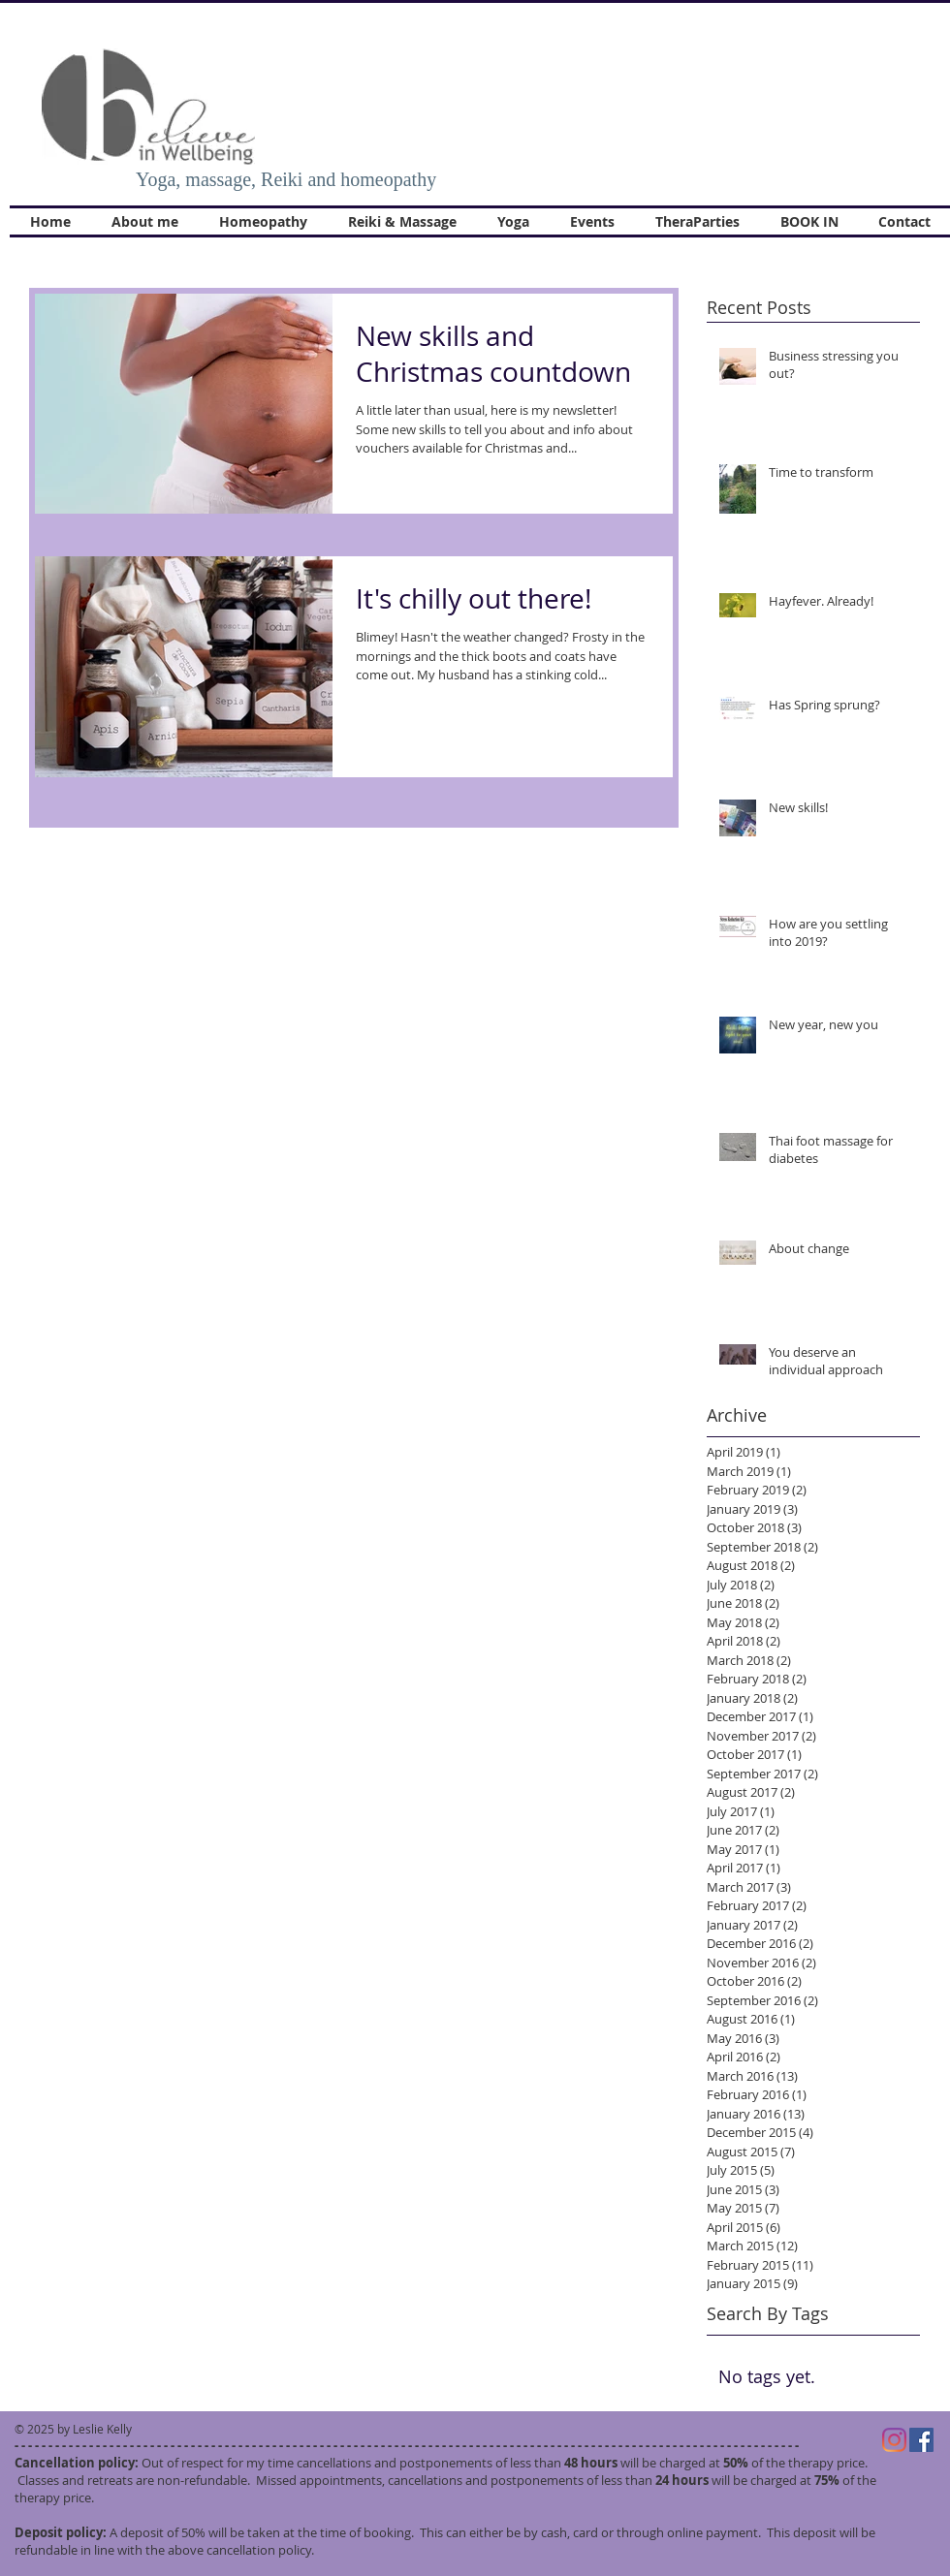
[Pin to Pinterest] (638, 321)
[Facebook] (921, 2440)
